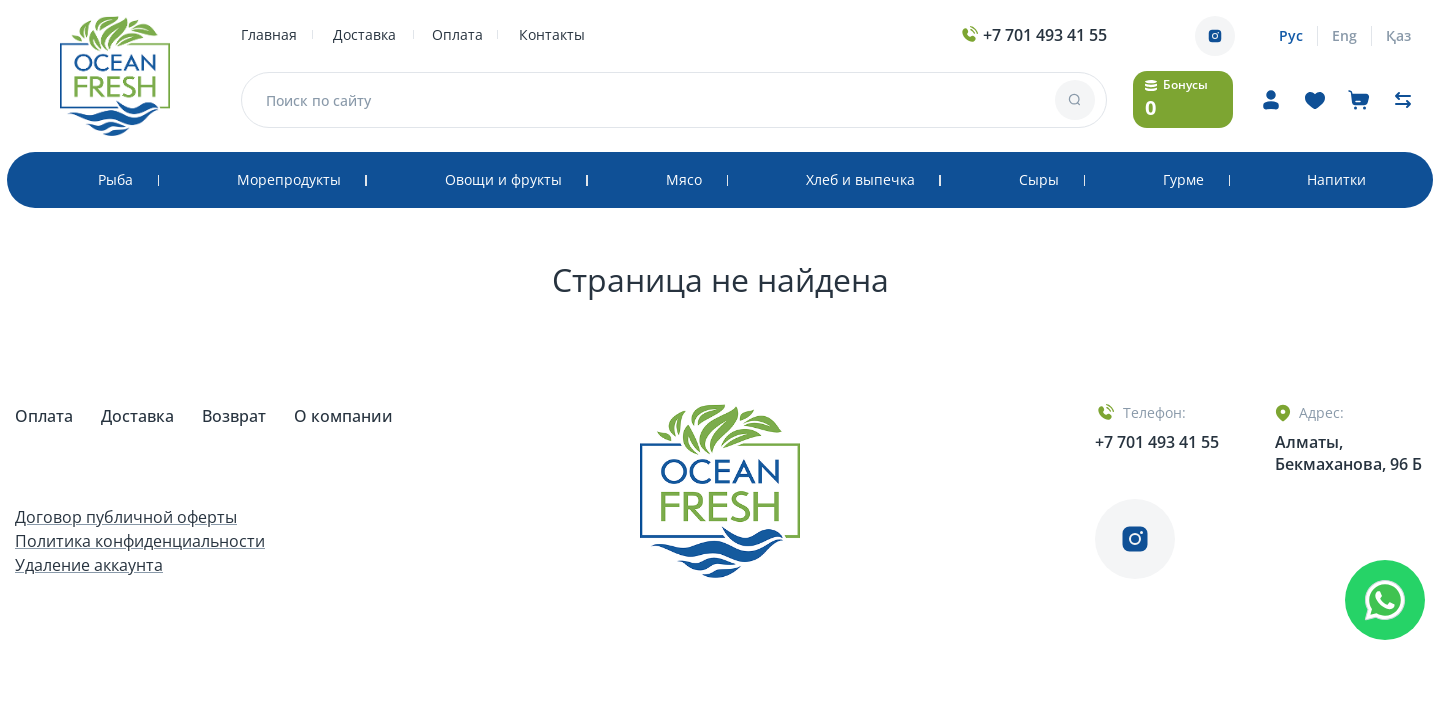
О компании (343, 416)
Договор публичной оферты (126, 517)
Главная (269, 34)
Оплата (457, 34)
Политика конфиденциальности (140, 541)
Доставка (364, 34)
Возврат (236, 416)
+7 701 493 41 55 (1033, 35)
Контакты (552, 34)
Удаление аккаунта (89, 565)
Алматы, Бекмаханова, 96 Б (1348, 453)
